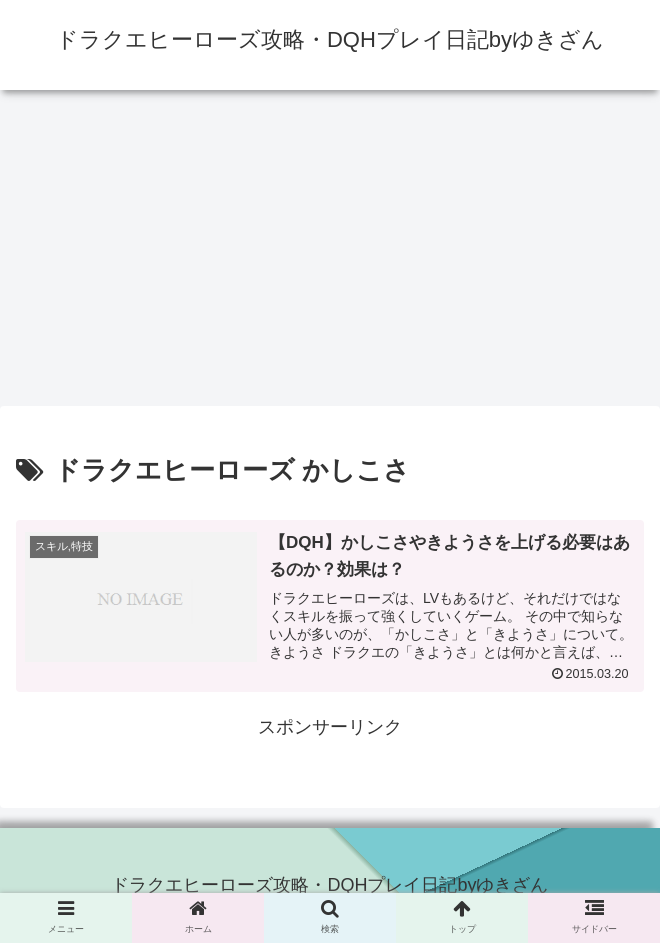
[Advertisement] (330, 254)
